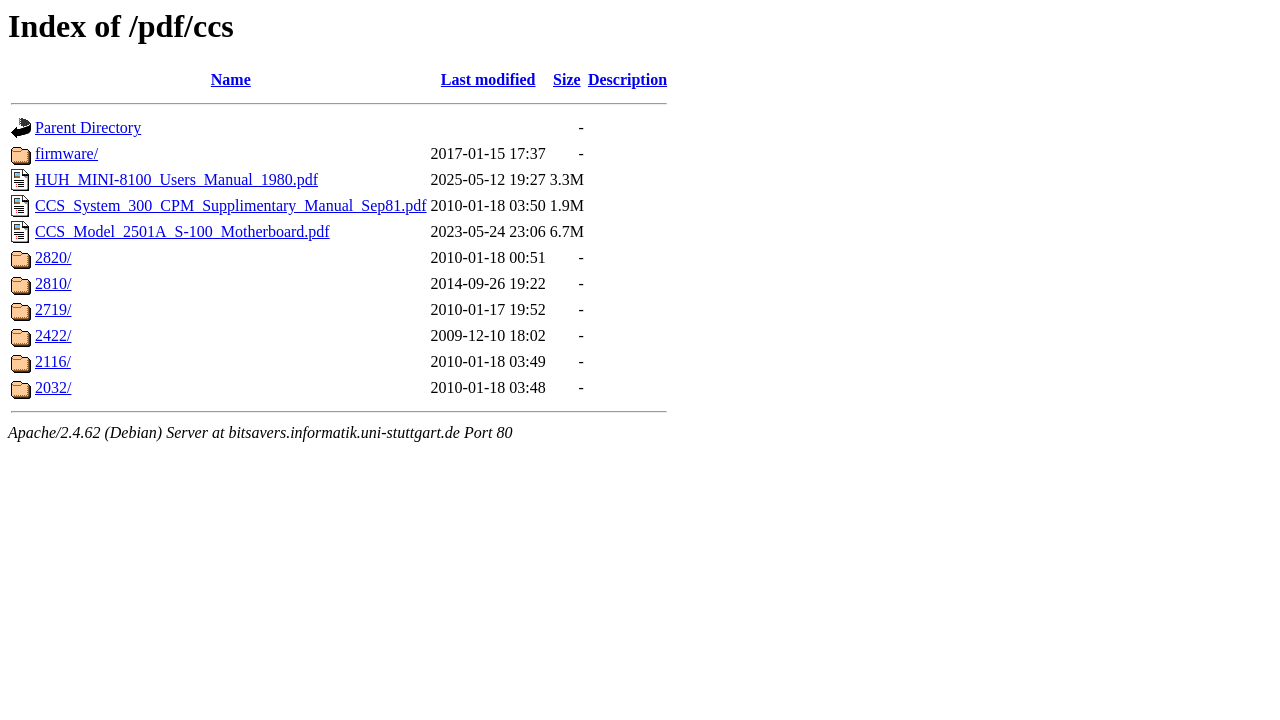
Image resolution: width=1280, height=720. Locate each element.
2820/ (53, 257)
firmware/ (66, 153)
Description (627, 79)
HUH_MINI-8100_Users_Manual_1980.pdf (176, 179)
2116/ (53, 361)
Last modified (488, 79)
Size (567, 79)
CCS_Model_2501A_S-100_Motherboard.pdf (182, 231)
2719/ (53, 309)
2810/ (53, 283)
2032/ (53, 387)
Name (231, 79)
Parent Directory (88, 127)
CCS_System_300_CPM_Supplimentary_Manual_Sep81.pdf (231, 205)
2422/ (53, 335)
